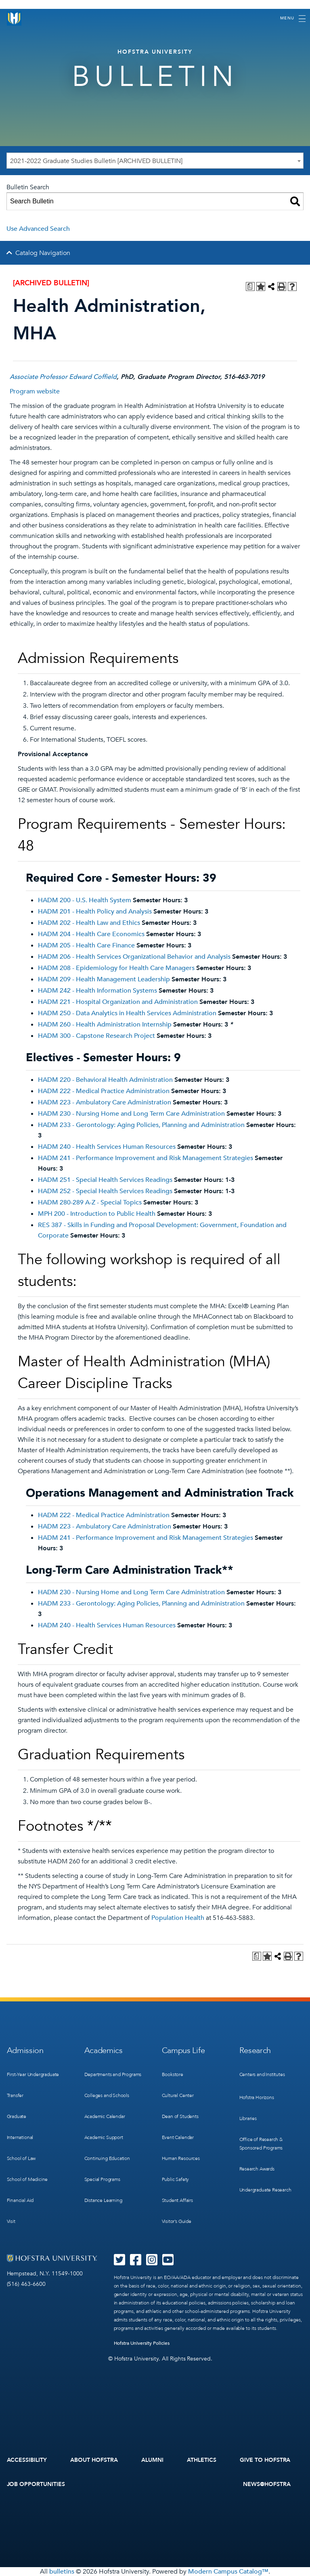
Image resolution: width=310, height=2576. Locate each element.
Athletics (201, 2460)
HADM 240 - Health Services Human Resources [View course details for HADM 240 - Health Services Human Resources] (107, 1146)
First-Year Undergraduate (33, 2074)
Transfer (15, 2095)
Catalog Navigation (42, 253)
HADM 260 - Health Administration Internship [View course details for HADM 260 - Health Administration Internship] (105, 1024)
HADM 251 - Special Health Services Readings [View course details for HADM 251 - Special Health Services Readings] (105, 1179)
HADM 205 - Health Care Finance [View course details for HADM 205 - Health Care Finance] (86, 945)
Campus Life (183, 2050)
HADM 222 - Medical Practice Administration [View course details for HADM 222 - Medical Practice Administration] (104, 1091)
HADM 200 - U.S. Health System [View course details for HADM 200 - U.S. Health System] (84, 900)
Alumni (152, 2460)
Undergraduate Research (265, 2190)
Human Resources (181, 2158)
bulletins (61, 2571)
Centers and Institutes (262, 2074)
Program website (35, 391)
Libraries (248, 2118)
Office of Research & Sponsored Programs (261, 2143)
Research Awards (256, 2169)
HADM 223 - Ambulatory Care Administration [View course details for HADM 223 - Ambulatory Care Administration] (104, 1102)
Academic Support (103, 2137)
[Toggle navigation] (293, 18)
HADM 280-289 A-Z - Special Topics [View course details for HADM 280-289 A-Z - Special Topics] (90, 1202)
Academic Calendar (104, 2116)
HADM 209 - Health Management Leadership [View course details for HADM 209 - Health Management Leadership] (104, 979)
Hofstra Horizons (256, 2097)
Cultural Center (178, 2095)
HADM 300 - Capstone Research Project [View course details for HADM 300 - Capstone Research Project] (96, 1035)
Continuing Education (107, 2158)
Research (255, 2050)
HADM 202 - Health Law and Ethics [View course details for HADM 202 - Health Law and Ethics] (89, 922)
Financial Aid (20, 2200)
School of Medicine (27, 2179)
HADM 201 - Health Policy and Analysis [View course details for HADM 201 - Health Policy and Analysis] (95, 911)
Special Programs (102, 2179)
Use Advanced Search (38, 228)
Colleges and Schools (106, 2095)
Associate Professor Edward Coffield (63, 376)
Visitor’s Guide (176, 2221)
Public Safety (175, 2179)
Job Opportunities (36, 2484)
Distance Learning (103, 2200)
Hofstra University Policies (142, 2343)
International (20, 2137)
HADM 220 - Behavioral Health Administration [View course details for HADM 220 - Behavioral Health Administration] (105, 1079)
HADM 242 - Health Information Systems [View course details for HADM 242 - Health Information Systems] (97, 990)
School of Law (21, 2158)
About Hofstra (94, 2460)
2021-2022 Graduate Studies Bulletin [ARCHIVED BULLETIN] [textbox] (96, 161)
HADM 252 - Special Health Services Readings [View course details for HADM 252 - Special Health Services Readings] (105, 1191)
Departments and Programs (113, 2074)
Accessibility (27, 2460)
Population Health (177, 1917)
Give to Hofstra (265, 2460)
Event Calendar (178, 2137)
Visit (11, 2221)
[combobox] (155, 161)
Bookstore (172, 2074)
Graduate (17, 2116)
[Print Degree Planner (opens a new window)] (250, 286)
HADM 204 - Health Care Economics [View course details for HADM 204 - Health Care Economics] (91, 934)
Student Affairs (177, 2200)
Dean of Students (180, 2116)
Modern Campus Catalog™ (228, 2571)
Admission (25, 2050)
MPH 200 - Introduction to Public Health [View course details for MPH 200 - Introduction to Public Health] (96, 1213)
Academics (103, 2050)
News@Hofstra (267, 2484)
